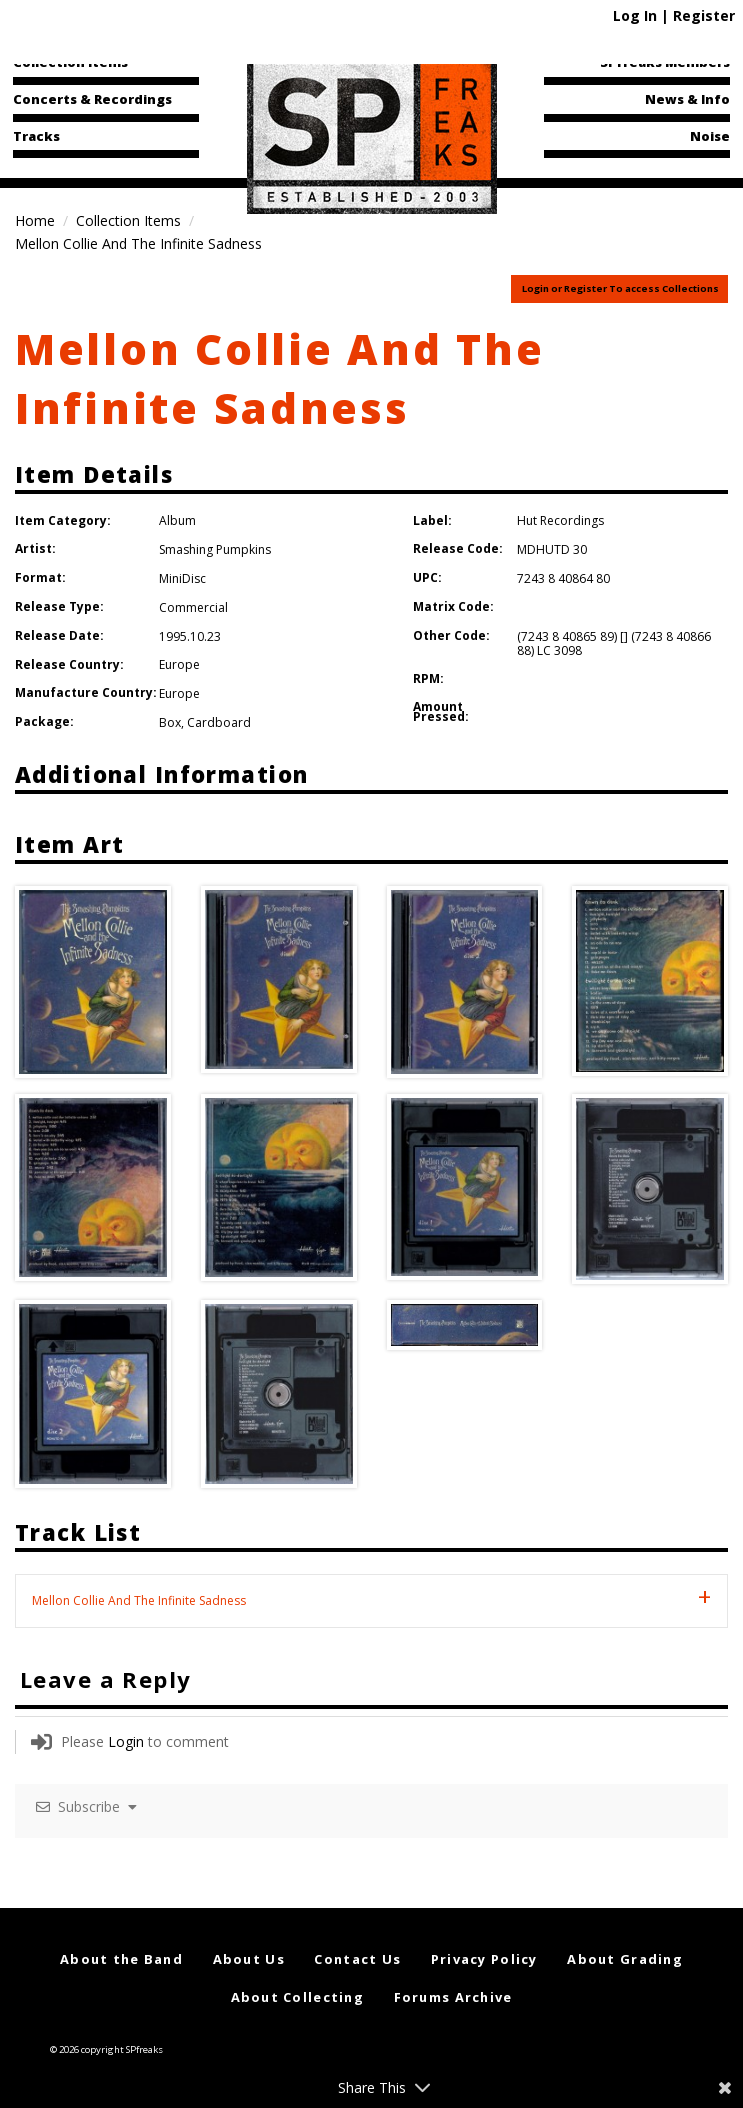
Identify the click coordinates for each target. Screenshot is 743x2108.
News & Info (687, 99)
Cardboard (219, 722)
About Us (249, 1959)
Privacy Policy (484, 1959)
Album (177, 520)
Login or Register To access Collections (620, 288)
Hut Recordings (560, 520)
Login (126, 1741)
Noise (710, 136)
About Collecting (297, 1997)
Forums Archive (453, 1997)
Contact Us (357, 1959)
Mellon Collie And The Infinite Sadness (279, 378)
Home (35, 220)
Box (170, 722)
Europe (179, 664)
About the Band (121, 1959)
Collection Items (70, 62)
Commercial (193, 607)
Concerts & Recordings (92, 99)
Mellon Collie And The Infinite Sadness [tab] (139, 1600)
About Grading (625, 1959)
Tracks (36, 136)
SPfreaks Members (665, 62)
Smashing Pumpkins (215, 549)
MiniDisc (182, 578)
